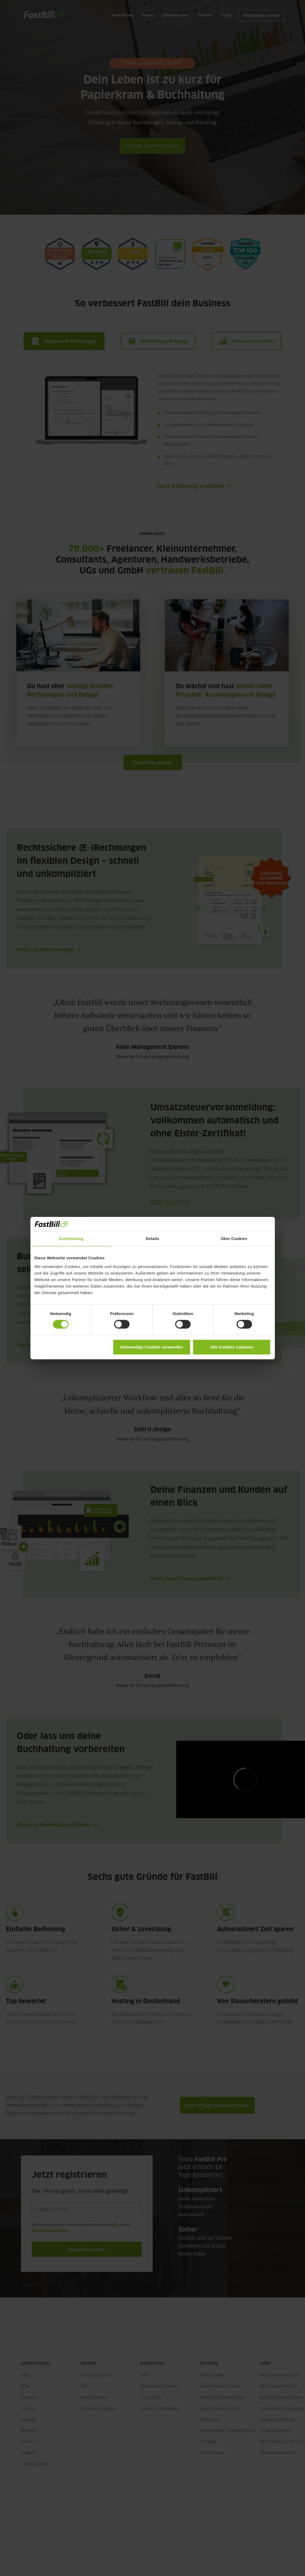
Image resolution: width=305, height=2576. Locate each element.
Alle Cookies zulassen (231, 1347)
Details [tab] (152, 1238)
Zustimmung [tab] (71, 1238)
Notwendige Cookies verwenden (151, 1347)
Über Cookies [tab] (234, 1238)
